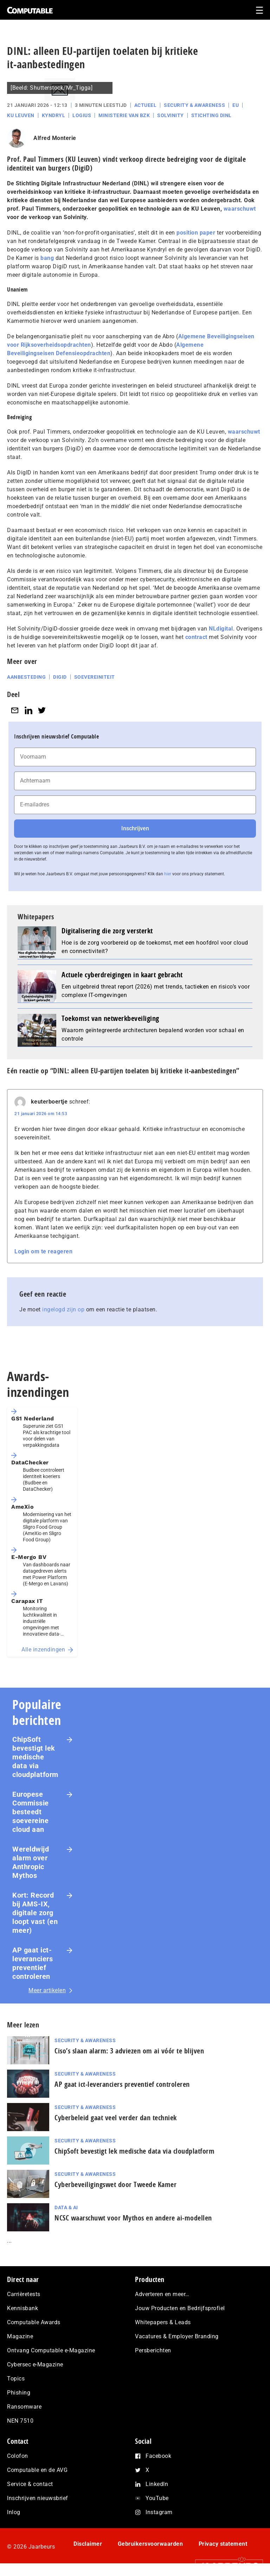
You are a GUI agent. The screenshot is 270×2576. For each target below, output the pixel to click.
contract (196, 637)
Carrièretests (23, 2294)
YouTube (157, 2498)
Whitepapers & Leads (163, 2322)
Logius (81, 115)
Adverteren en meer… (162, 2294)
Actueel (145, 105)
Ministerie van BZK (124, 115)
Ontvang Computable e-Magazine (51, 2350)
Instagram (159, 2512)
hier (167, 873)
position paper (195, 232)
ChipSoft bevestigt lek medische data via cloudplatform (35, 1757)
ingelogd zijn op (63, 1309)
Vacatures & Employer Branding (177, 2336)
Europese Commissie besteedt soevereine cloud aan (30, 1812)
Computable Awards (33, 2322)
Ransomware (24, 2406)
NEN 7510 (20, 2420)
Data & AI (66, 2207)
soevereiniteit (94, 677)
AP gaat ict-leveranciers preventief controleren (32, 1963)
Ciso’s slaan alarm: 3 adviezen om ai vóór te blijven (129, 2051)
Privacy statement (223, 2543)
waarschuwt (240, 208)
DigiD (60, 677)
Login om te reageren (43, 1251)
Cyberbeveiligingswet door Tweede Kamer (115, 2184)
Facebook (158, 2456)
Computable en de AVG (37, 2470)
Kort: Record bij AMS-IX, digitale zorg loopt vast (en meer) (35, 1913)
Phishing (18, 2392)
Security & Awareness (194, 105)
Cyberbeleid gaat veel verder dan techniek (115, 2117)
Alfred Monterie (54, 138)
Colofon (17, 2456)
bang (47, 258)
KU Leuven (20, 115)
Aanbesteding (26, 677)
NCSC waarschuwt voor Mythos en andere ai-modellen (133, 2218)
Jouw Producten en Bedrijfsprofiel (180, 2308)
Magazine (20, 2336)
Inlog (13, 2512)
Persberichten (153, 2350)
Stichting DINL (211, 115)
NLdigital (221, 628)
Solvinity (170, 115)
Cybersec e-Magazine (35, 2364)
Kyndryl (53, 115)
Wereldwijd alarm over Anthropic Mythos (30, 1862)
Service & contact (30, 2484)
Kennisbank (22, 2308)
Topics (16, 2378)
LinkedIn (157, 2484)
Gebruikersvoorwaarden (150, 2543)
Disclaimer (87, 2543)
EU (235, 105)
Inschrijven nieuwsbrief (37, 2498)
